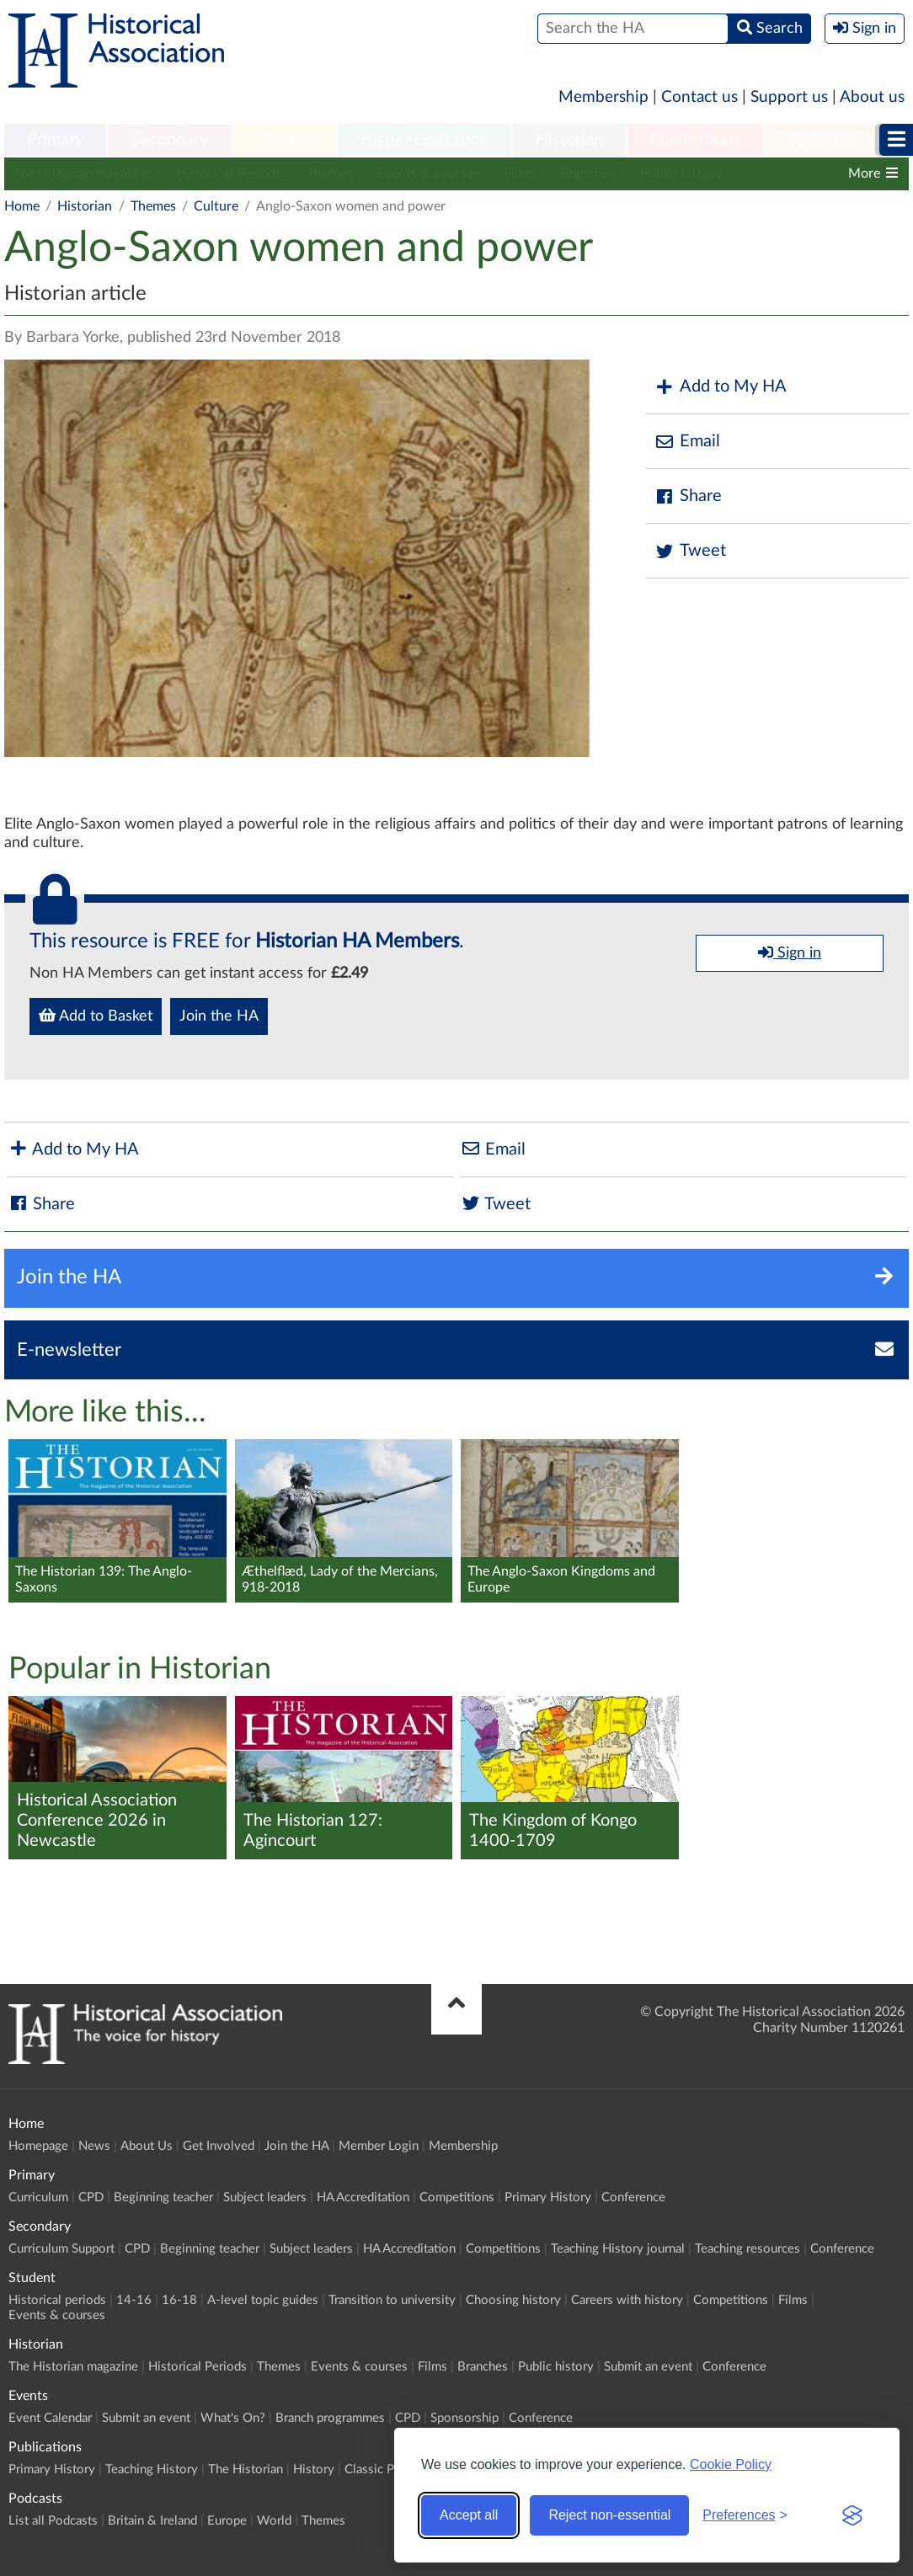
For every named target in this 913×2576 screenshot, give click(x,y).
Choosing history (513, 2300)
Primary (55, 139)
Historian (569, 139)
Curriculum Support (61, 2249)
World (274, 2521)
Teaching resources (747, 2249)
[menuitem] (55, 140)
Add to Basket (95, 1015)
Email (687, 442)
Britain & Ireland (152, 2521)
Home (22, 206)
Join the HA (219, 1016)
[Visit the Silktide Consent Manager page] (852, 2515)
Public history (681, 173)
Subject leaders (265, 2197)
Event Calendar (50, 2418)
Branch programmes (330, 2418)
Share (688, 496)
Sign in (789, 952)
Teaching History (151, 2469)
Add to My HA (720, 387)
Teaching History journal (618, 2249)
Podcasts (820, 139)
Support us (789, 97)
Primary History (548, 2197)
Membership (603, 97)
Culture (216, 206)
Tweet (690, 551)
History (313, 2469)
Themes (329, 173)
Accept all (469, 2515)
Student (284, 139)
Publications (695, 139)
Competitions (456, 2197)
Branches (587, 173)
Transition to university (392, 2300)
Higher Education (424, 139)
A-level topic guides (262, 2300)
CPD (91, 2197)
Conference (633, 2197)
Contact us (699, 97)
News (94, 2146)
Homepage (38, 2146)
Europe (227, 2521)
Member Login (379, 2146)
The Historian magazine (82, 173)
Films (519, 173)
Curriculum (38, 2197)
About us (872, 97)
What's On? (232, 2418)
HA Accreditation (363, 2197)
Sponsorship (464, 2418)
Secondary (169, 139)
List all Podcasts (53, 2521)
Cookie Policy (731, 2464)
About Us (146, 2146)
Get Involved (218, 2146)
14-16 (134, 2300)
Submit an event (648, 2366)
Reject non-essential (609, 2515)
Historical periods (57, 2300)
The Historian (245, 2469)
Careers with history (627, 2300)
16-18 (179, 2300)
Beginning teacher (163, 2197)
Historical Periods (228, 173)
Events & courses (427, 173)
